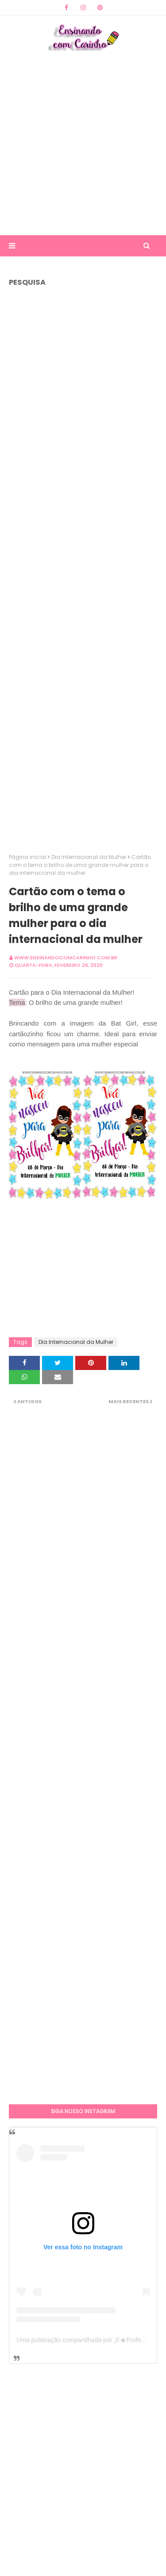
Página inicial (27, 857)
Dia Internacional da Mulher (88, 857)
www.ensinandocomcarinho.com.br (65, 957)
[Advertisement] (83, 142)
